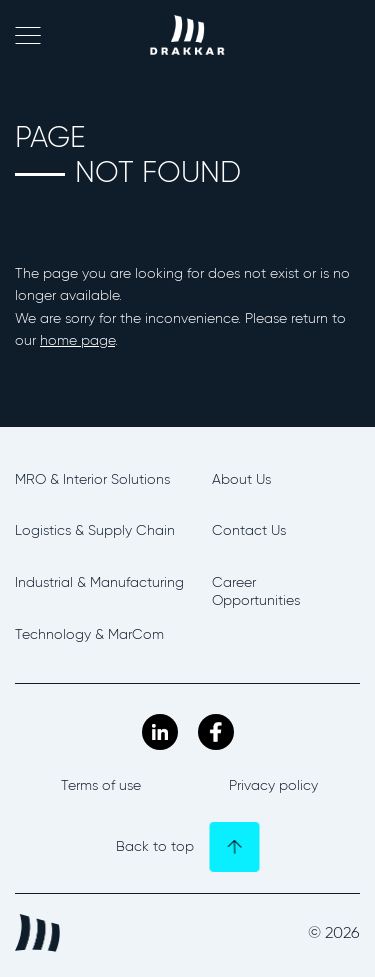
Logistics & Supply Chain (95, 530)
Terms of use (101, 785)
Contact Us (249, 530)
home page (77, 340)
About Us (241, 479)
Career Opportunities (256, 591)
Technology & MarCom (89, 634)
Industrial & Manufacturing (99, 582)
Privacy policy (273, 785)
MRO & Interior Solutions (92, 479)
